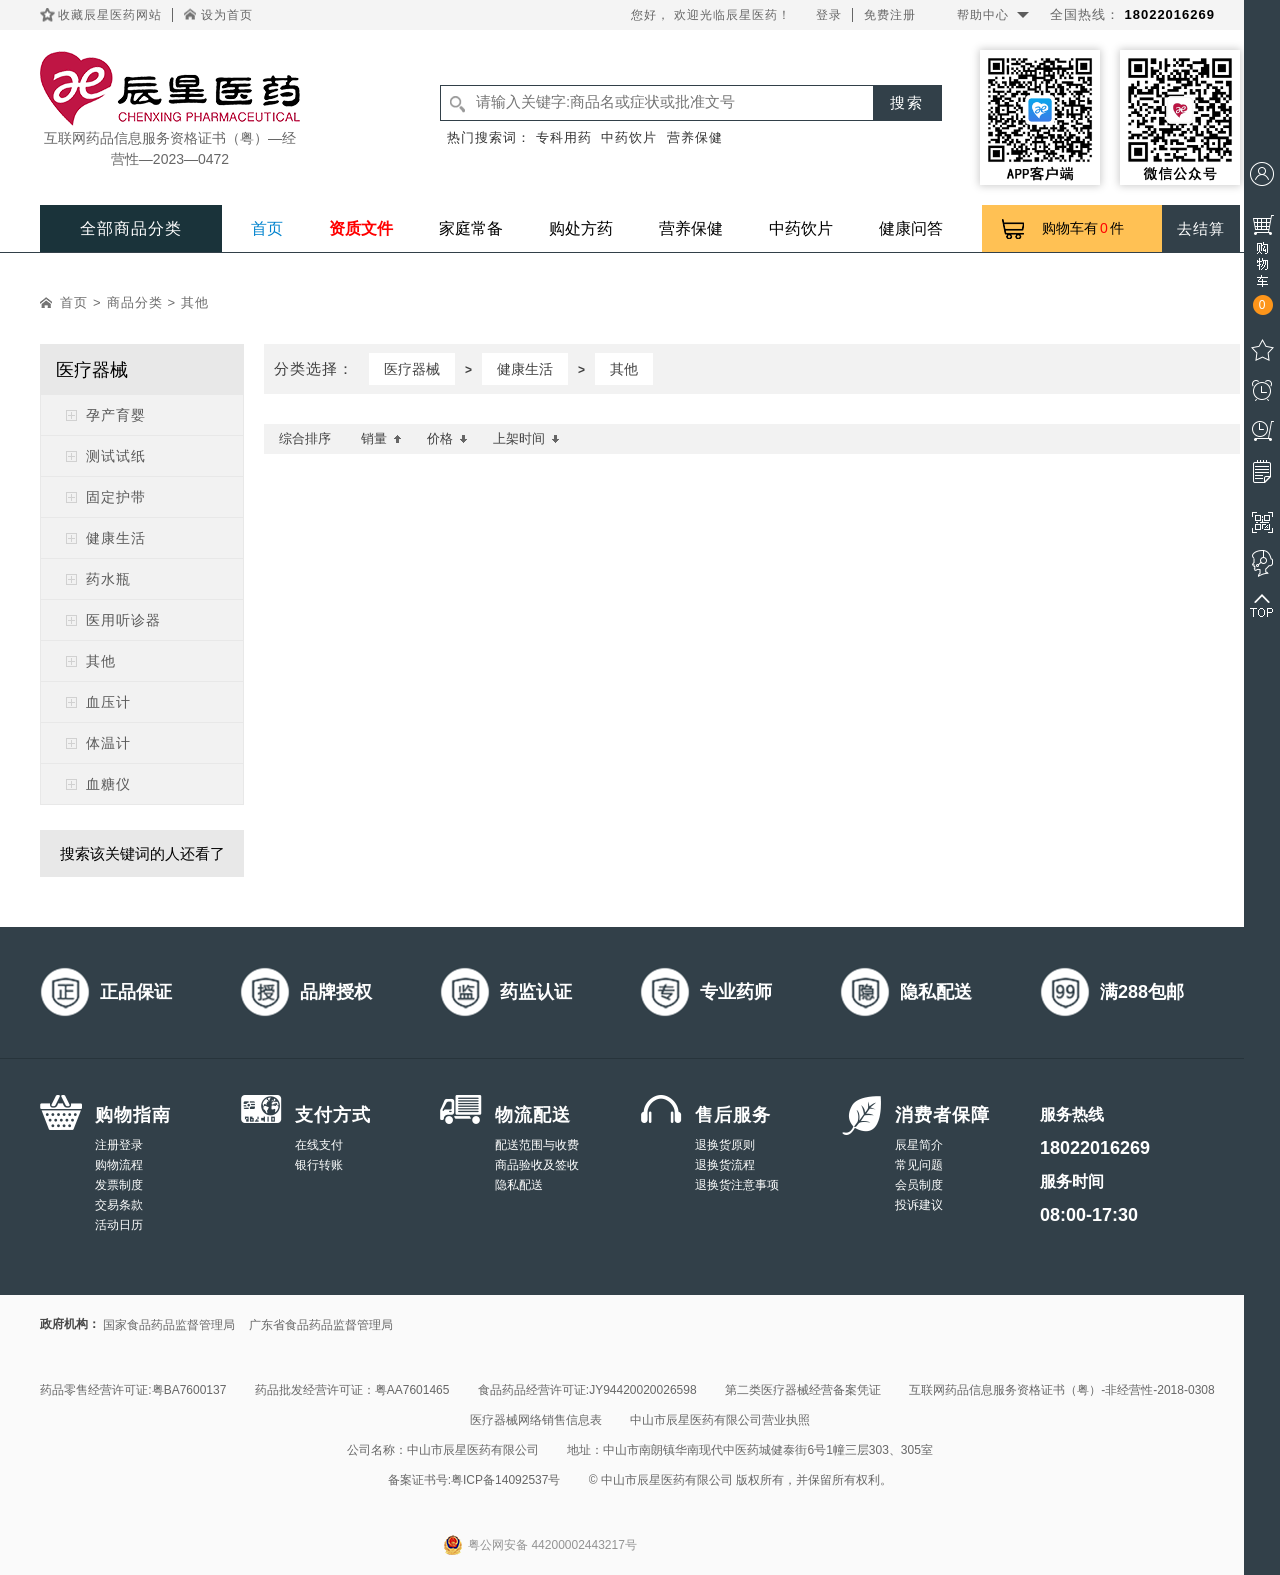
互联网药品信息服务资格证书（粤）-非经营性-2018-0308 (1061, 1390)
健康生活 (116, 538)
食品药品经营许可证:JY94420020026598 (587, 1390)
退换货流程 (725, 1165)
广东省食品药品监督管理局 (321, 1325)
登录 (829, 15)
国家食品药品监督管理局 (169, 1325)
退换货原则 (725, 1145)
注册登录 (119, 1145)
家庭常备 (471, 228)
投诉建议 (919, 1205)
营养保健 (695, 137)
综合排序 (305, 438)
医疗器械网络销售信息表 (536, 1420)
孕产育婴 (116, 415)
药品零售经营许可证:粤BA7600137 (133, 1390)
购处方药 (581, 228)
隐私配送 (519, 1185)
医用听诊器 (123, 620)
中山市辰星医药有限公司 (473, 1450)
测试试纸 (116, 456)
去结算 (1201, 228)
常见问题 (919, 1165)
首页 (267, 228)
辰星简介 (919, 1145)
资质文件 (361, 228)
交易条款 (119, 1205)
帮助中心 (983, 15)
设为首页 (227, 15)
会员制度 (919, 1185)
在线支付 (319, 1145)
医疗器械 (412, 369)
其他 (195, 302)
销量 (381, 438)
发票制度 (119, 1185)
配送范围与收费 (537, 1145)
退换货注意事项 (737, 1185)
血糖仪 (108, 784)
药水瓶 (108, 579)
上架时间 (526, 438)
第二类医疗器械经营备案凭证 (803, 1390)
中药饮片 (629, 137)
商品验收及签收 (537, 1165)
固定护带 (116, 497)
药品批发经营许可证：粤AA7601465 (352, 1390)
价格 (447, 438)
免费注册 (890, 15)
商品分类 (135, 302)
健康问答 (911, 228)
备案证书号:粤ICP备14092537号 (474, 1480)
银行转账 (319, 1165)
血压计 (108, 702)
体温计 (108, 743)
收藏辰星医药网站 (110, 15)
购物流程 (119, 1165)
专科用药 (564, 137)
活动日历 (119, 1225)
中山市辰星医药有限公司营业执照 (720, 1420)
